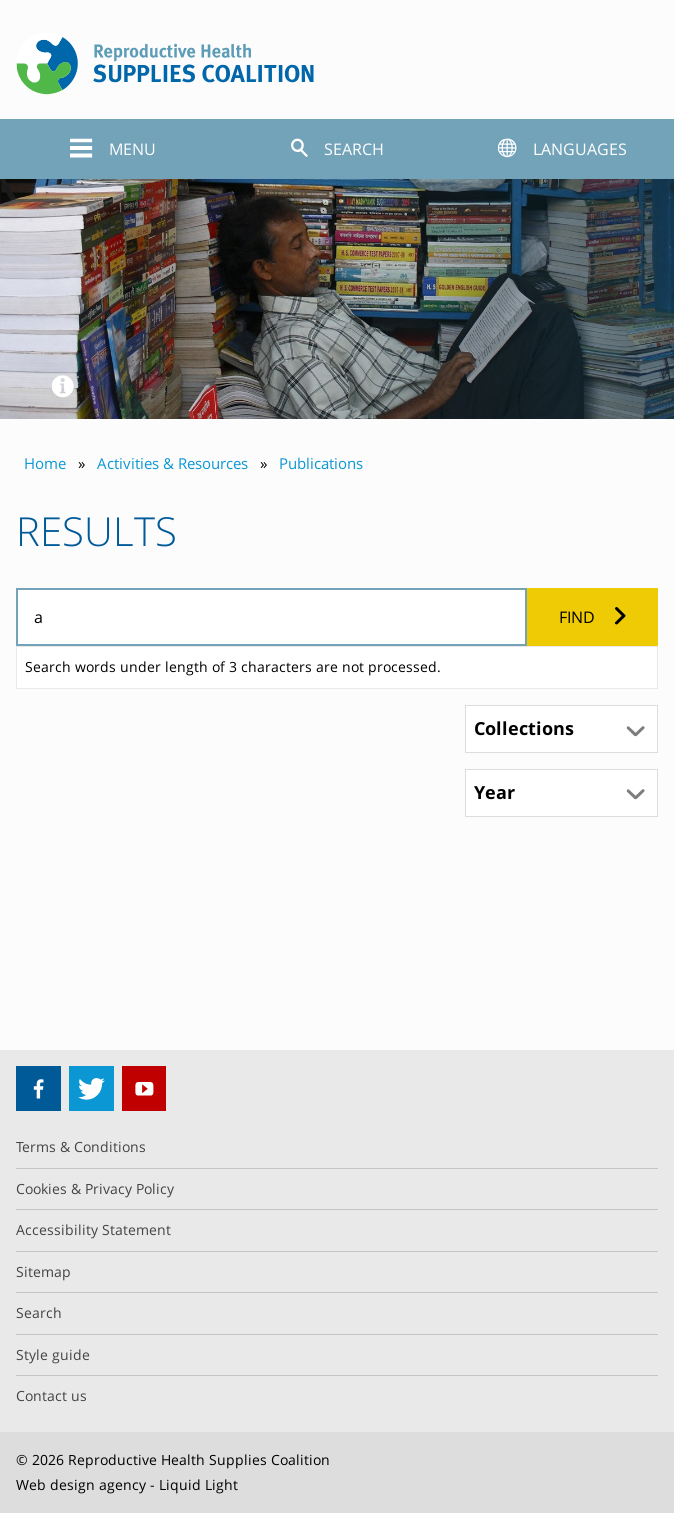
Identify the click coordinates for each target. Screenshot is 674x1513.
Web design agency (81, 1484)
